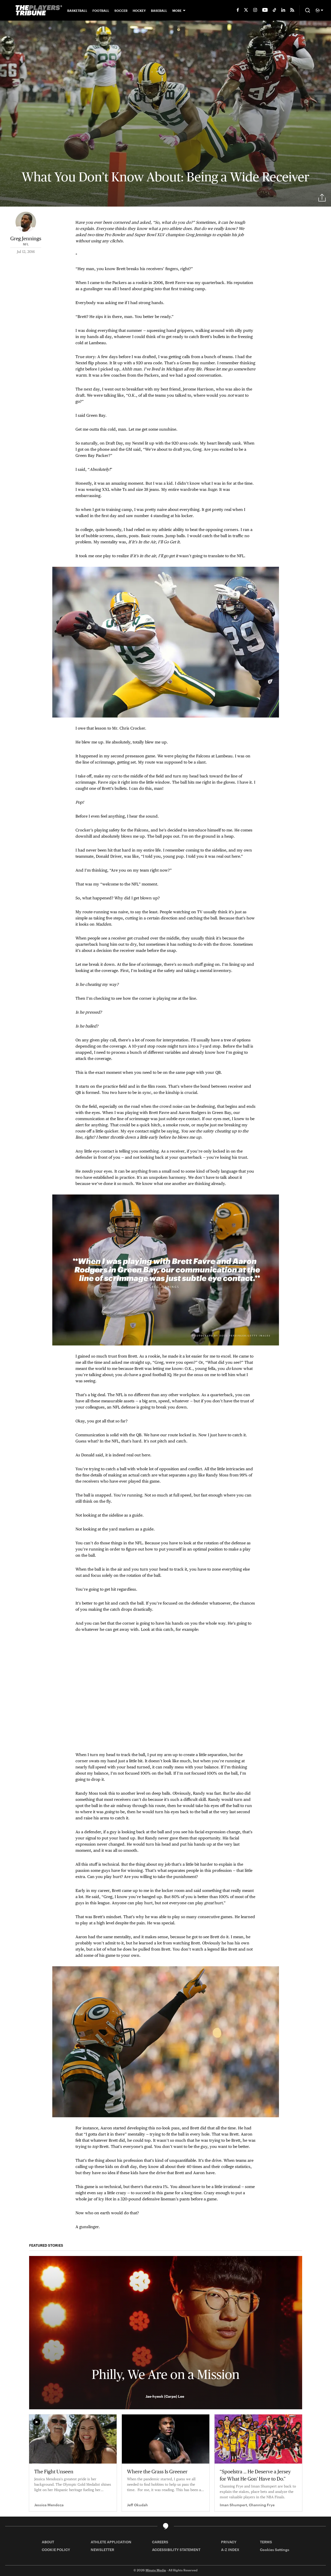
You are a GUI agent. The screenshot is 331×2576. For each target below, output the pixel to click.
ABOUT (48, 2542)
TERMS (266, 2542)
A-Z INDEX (230, 2549)
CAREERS (160, 2542)
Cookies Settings (274, 2549)
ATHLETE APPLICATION (111, 2542)
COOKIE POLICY (56, 2549)
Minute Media (156, 2570)
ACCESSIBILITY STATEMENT (176, 2549)
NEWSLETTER (102, 2549)
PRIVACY (228, 2542)
